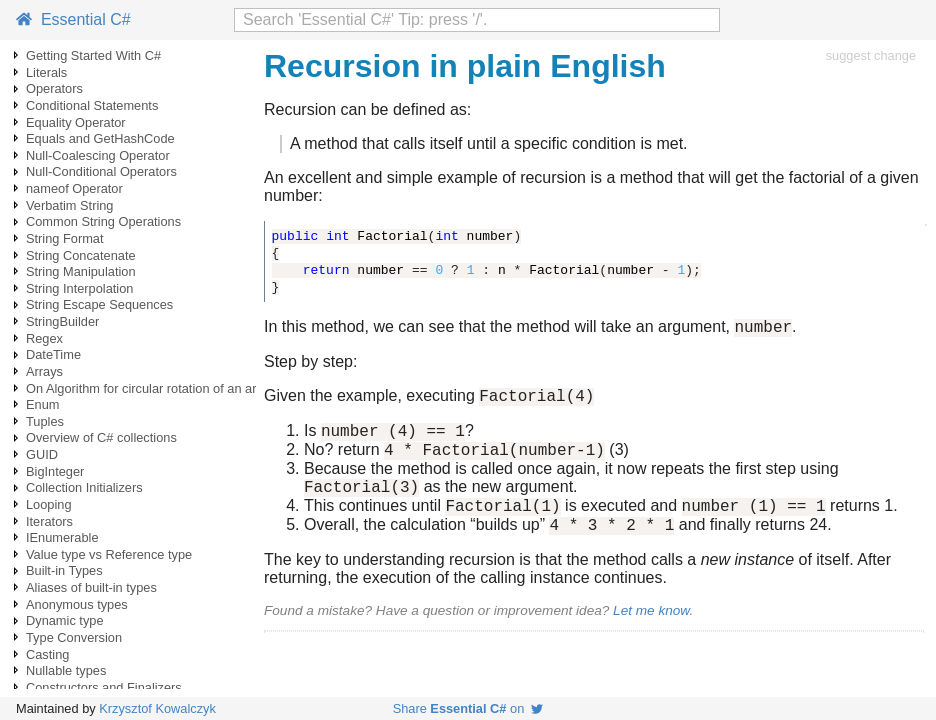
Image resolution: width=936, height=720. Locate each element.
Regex (44, 338)
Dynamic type (65, 620)
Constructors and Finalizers (104, 687)
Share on (468, 708)
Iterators (49, 521)
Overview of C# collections (101, 437)
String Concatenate (81, 255)
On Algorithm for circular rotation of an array (150, 388)
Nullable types (66, 670)
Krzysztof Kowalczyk (157, 708)
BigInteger (55, 471)
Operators (54, 88)
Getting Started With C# (93, 55)
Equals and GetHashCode (100, 138)
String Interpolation (79, 288)
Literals (46, 72)
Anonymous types (77, 604)
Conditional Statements (92, 105)
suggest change (871, 55)
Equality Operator (76, 122)
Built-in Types (64, 570)
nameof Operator (74, 188)
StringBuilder (62, 321)
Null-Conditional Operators (101, 171)
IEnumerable (62, 537)
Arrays (44, 371)
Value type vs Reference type (109, 554)
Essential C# (73, 19)
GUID (42, 454)
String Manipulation (81, 271)
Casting (47, 654)
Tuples (45, 421)
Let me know (651, 631)
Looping (49, 504)
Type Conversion (74, 637)
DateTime (53, 354)
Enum (42, 404)
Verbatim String (70, 205)
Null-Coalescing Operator (98, 155)
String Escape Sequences (99, 304)
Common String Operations (103, 221)
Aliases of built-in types (91, 587)
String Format (65, 238)
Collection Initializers (84, 487)
